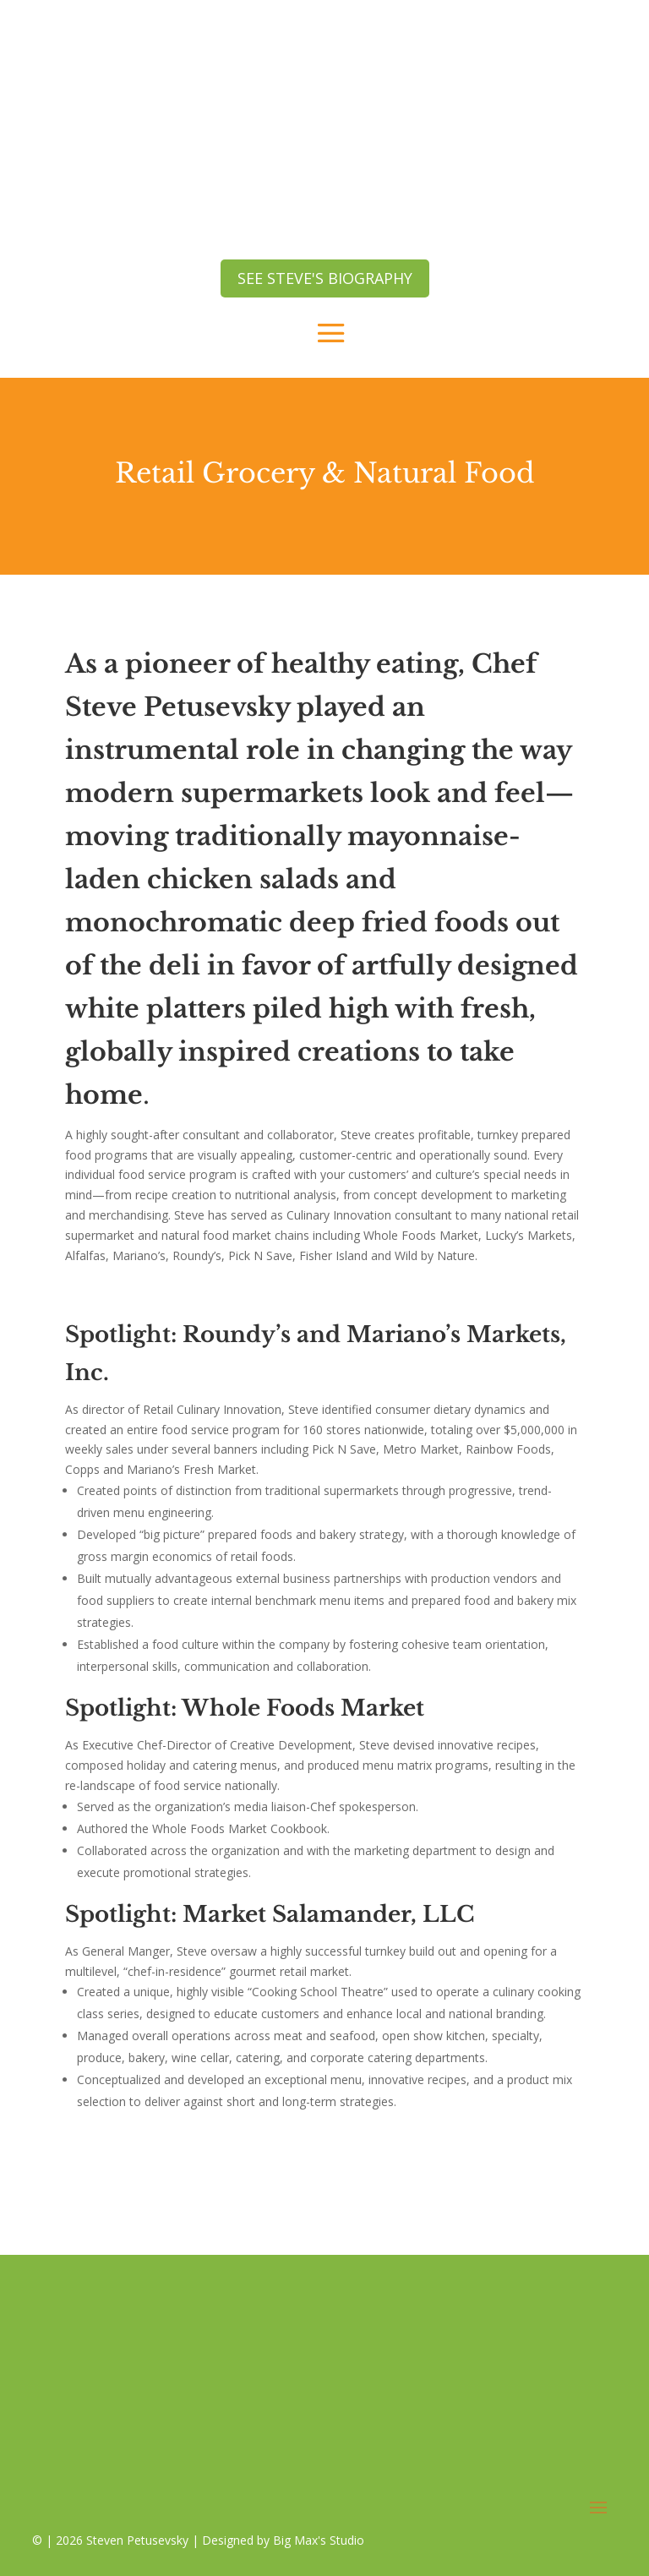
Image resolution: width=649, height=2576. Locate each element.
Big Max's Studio (318, 2540)
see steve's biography (324, 278)
